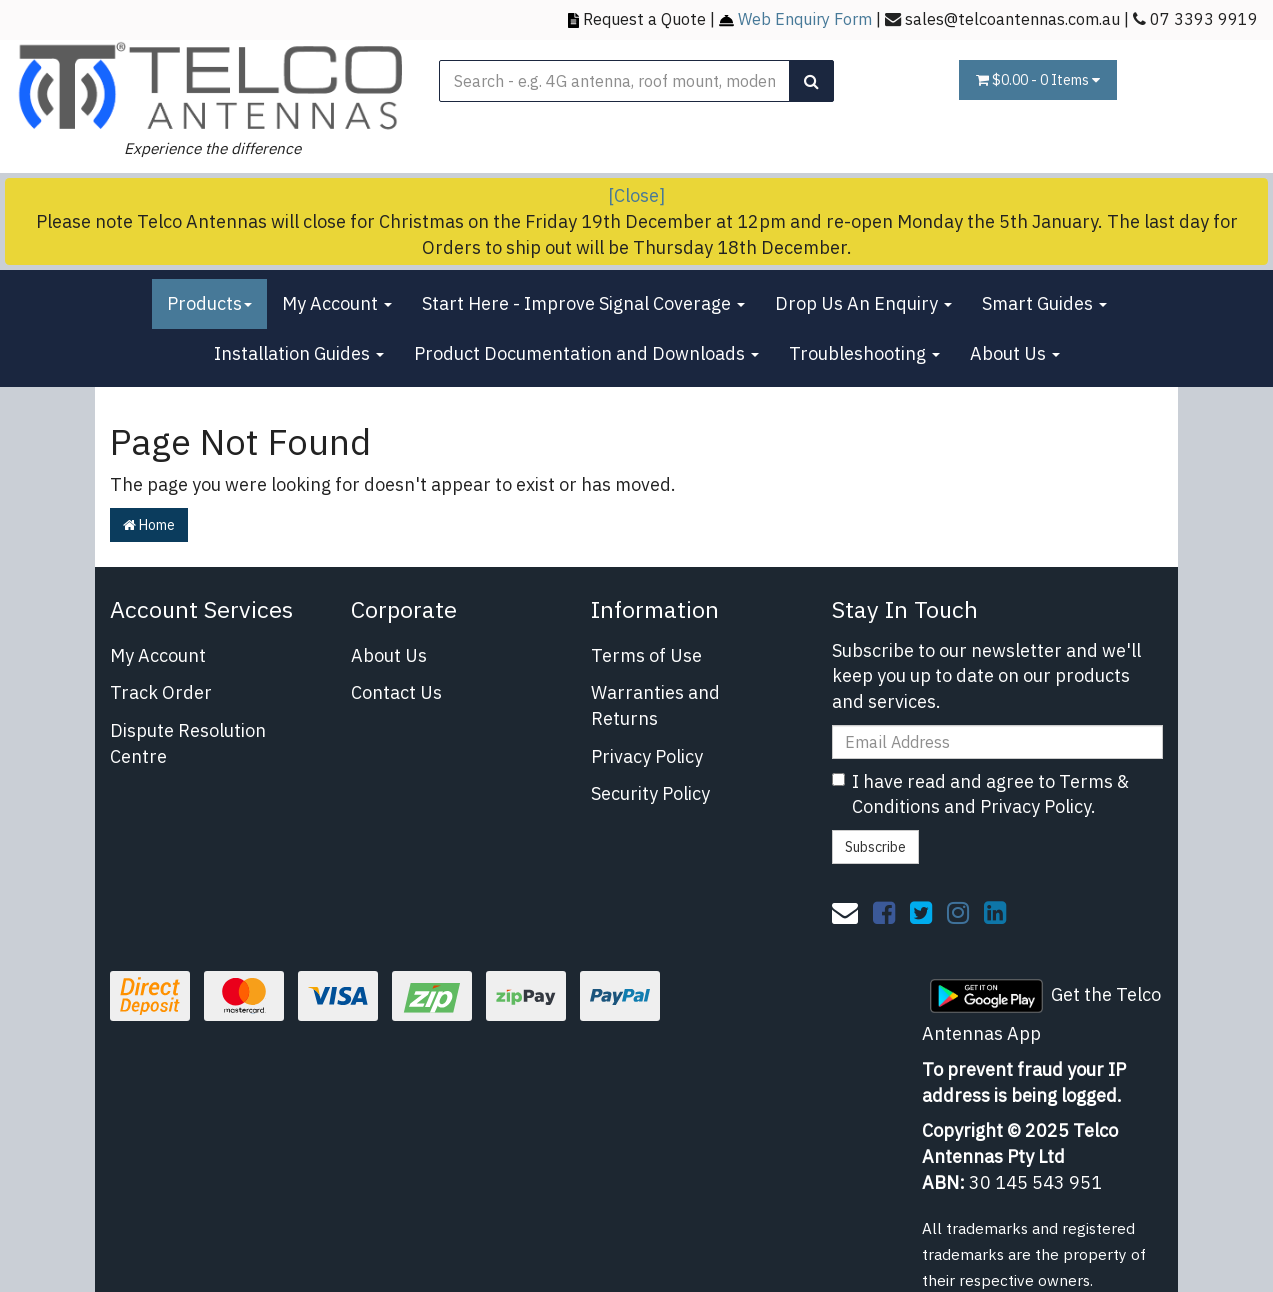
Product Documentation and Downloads (586, 353)
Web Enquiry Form (805, 18)
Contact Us (396, 692)
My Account (337, 303)
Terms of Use (646, 655)
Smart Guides (1044, 303)
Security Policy (650, 793)
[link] (884, 912)
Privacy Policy (647, 756)
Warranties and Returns (655, 705)
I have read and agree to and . (980, 794)
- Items (1038, 80)
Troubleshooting (864, 353)
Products (209, 303)
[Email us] (845, 912)
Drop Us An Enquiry (863, 303)
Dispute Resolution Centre (188, 743)
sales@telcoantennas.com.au (1012, 18)
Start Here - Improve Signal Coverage (583, 303)
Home (149, 525)
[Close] (636, 195)
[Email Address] (997, 742)
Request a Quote (644, 18)
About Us (1015, 353)
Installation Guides (299, 353)
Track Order (161, 692)
